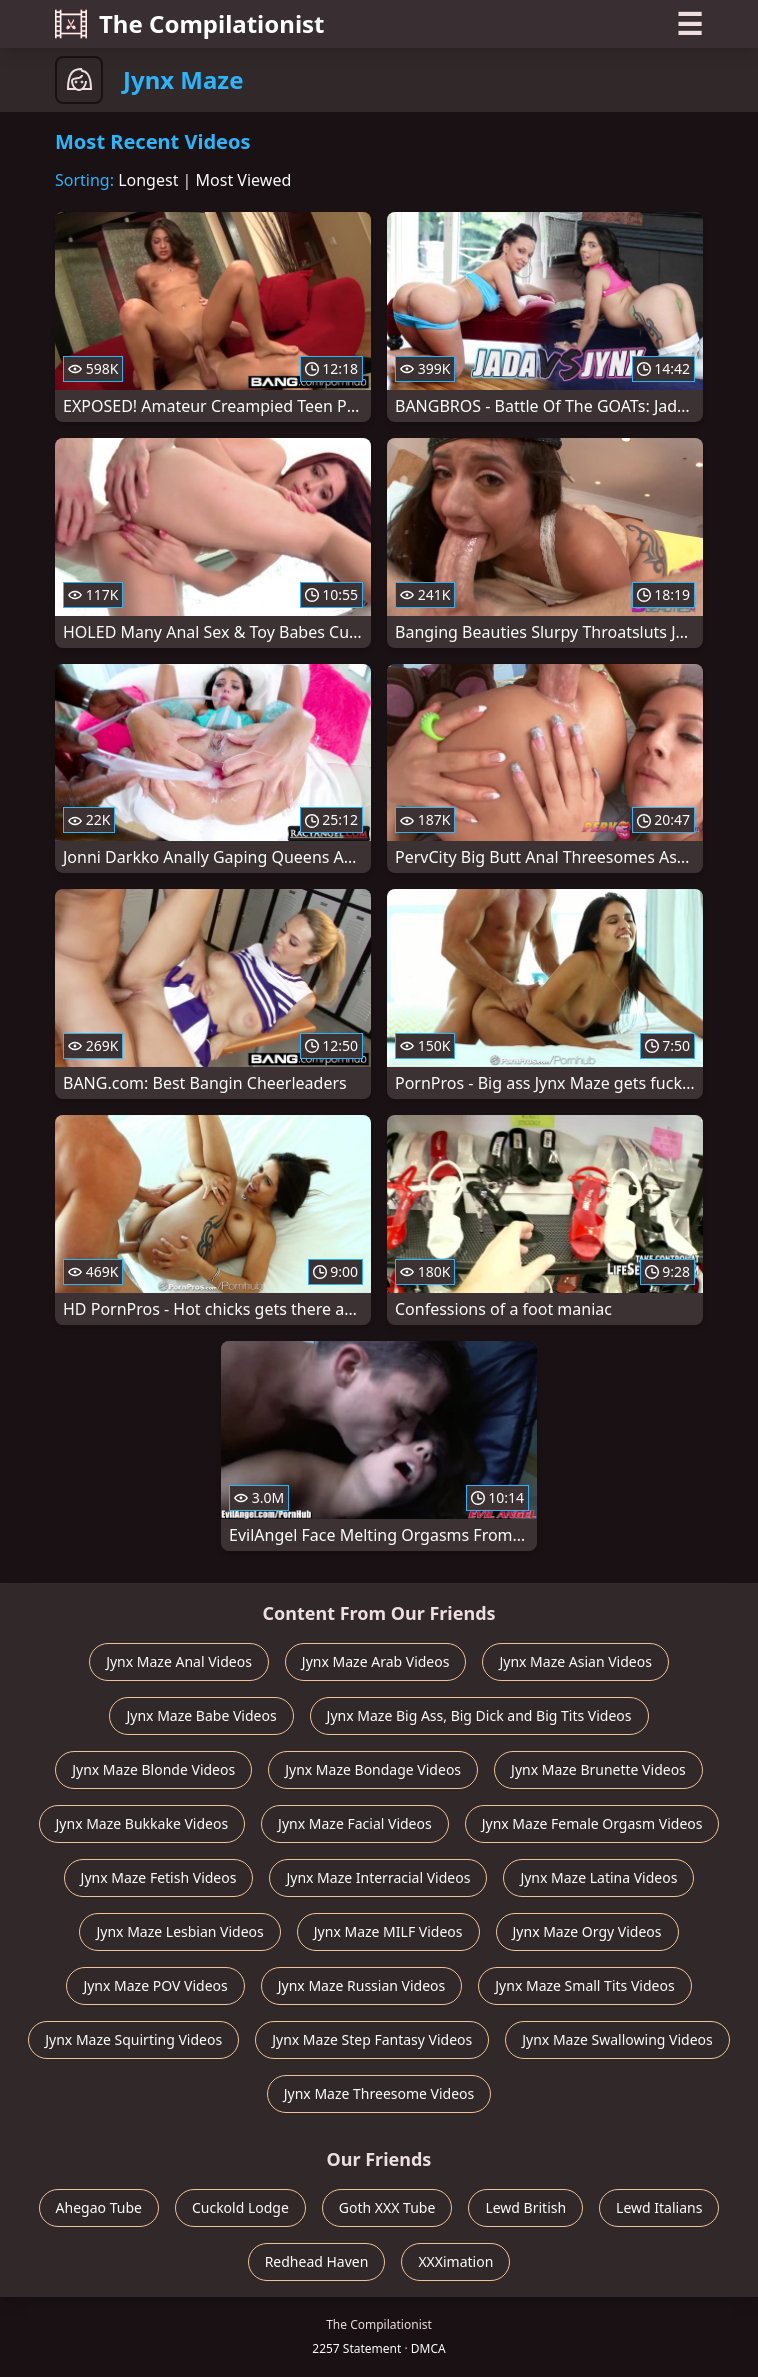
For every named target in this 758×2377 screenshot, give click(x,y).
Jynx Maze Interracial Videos (378, 1877)
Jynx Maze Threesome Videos (379, 2093)
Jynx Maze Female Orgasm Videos (592, 1823)
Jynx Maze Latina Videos (598, 1877)
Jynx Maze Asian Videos (575, 1661)
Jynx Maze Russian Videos (362, 1985)
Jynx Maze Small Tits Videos (584, 1985)
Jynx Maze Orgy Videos (587, 1931)
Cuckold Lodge (240, 2207)
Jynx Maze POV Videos (155, 1985)
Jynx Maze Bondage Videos (373, 1769)
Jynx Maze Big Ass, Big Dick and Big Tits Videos (479, 1715)
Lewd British (525, 2207)
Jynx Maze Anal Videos (179, 1661)
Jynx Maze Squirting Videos (133, 2039)
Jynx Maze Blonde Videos (153, 1769)
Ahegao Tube (99, 2207)
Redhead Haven (317, 2261)
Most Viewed (244, 180)
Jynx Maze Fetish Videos (159, 1877)
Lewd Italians (659, 2207)
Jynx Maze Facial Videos (355, 1823)
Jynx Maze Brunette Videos (598, 1769)
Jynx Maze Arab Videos (376, 1661)
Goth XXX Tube (387, 2207)
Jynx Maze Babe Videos (201, 1715)
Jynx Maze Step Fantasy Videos (372, 2039)
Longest (148, 180)
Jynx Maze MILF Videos (388, 1931)
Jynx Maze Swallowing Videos (617, 2039)
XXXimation (455, 2261)
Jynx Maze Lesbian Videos (179, 1931)
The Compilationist (190, 23)
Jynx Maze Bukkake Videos (142, 1823)
